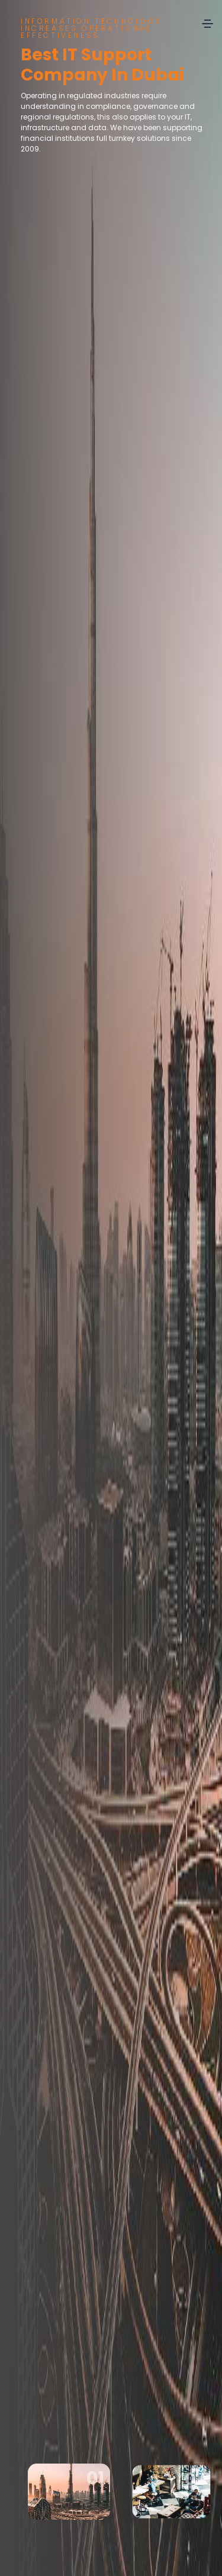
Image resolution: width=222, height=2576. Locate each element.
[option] (111, 1288)
